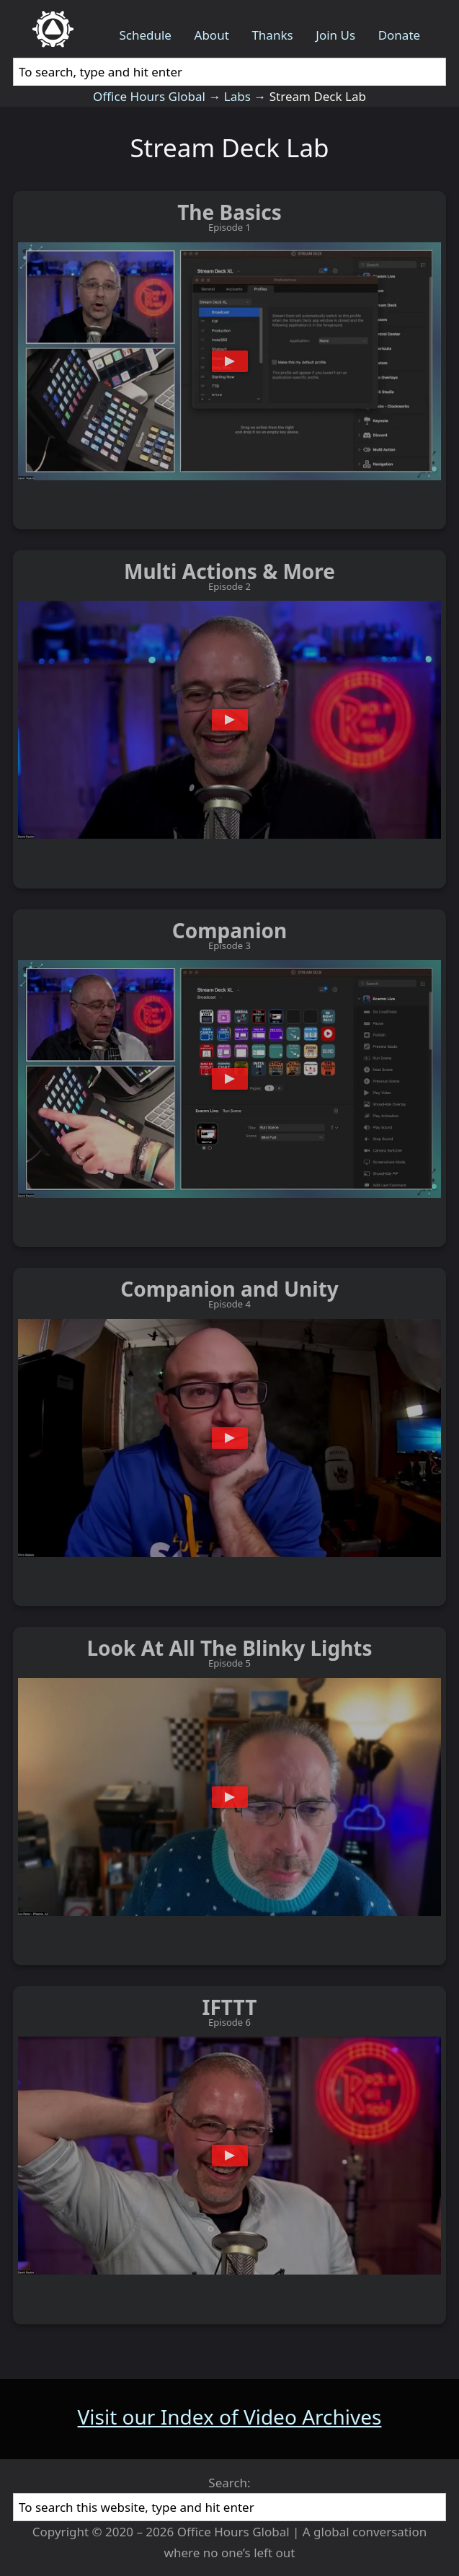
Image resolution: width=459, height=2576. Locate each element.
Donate (399, 35)
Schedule (145, 35)
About (212, 35)
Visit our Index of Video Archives (230, 2416)
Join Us (335, 35)
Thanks (272, 35)
